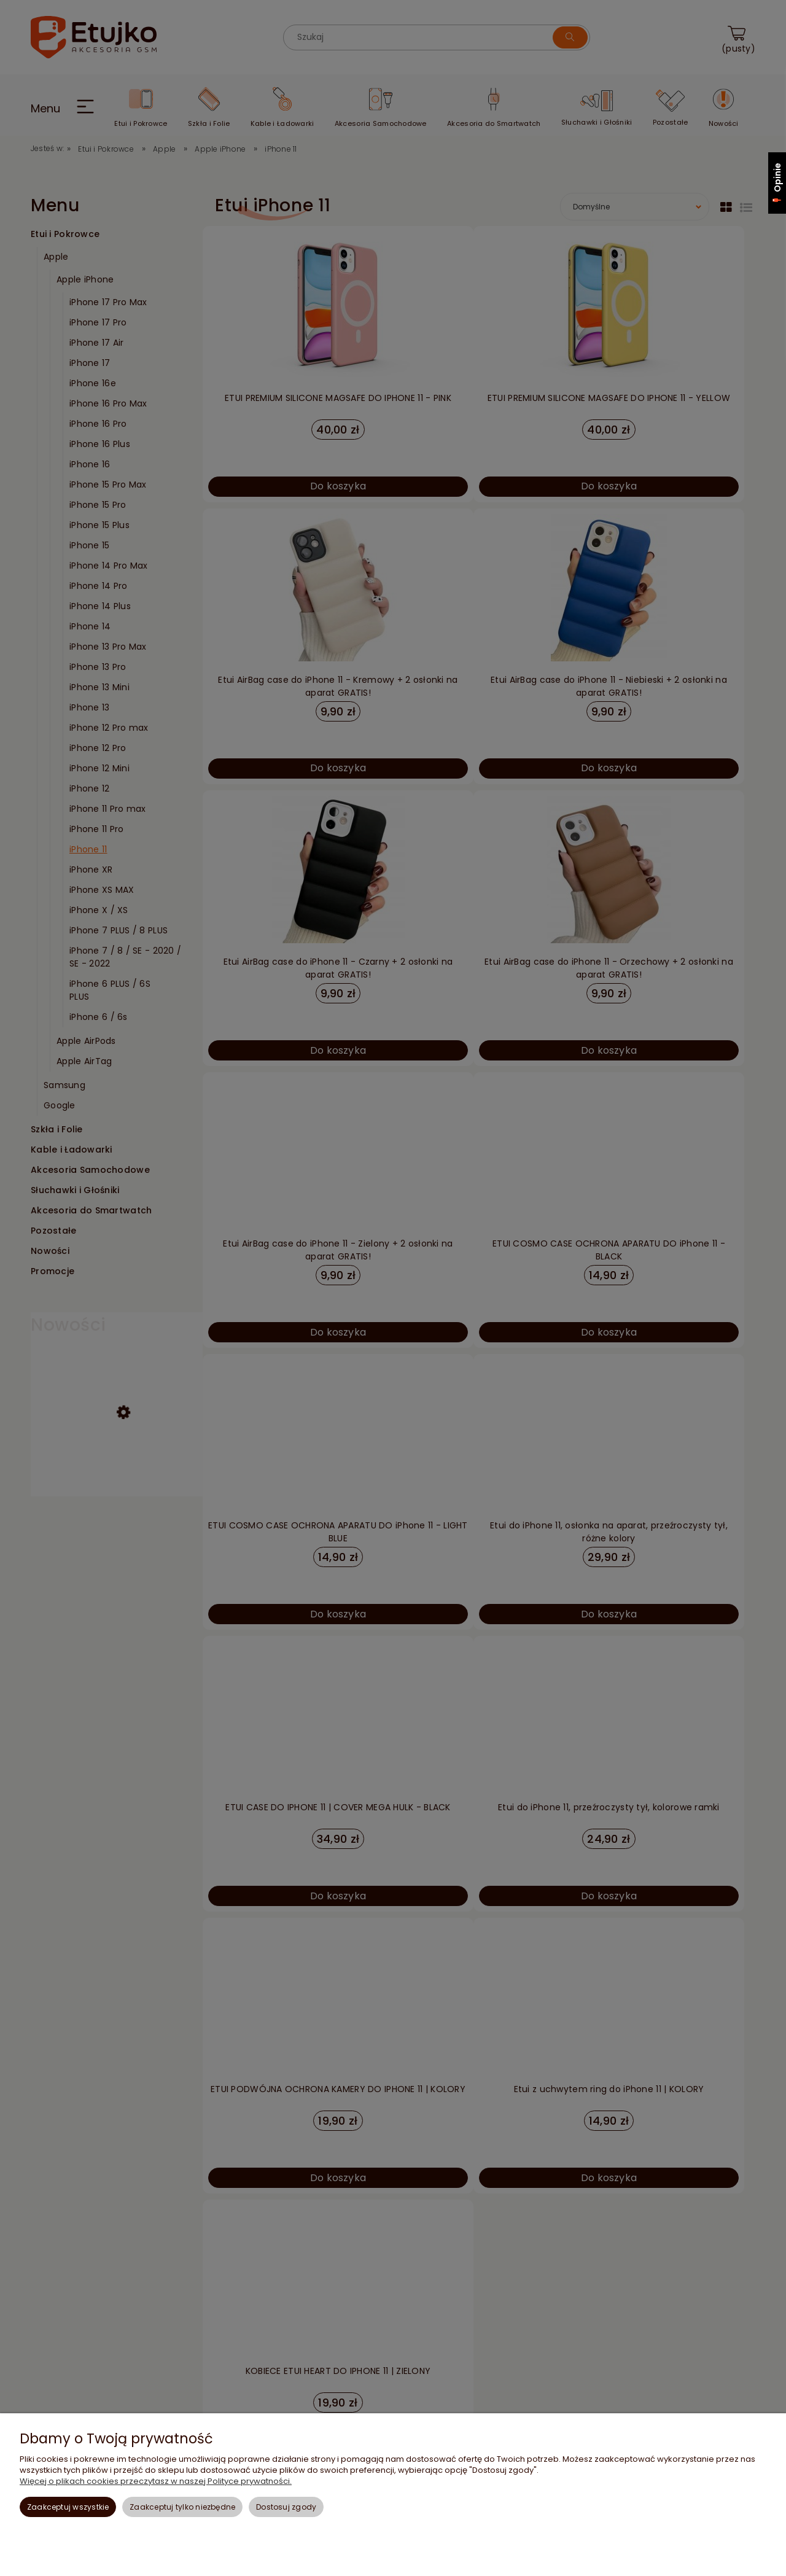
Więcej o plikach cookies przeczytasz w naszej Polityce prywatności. (156, 2481)
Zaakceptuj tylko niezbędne (182, 2507)
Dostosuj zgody (286, 2507)
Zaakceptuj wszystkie (68, 2507)
